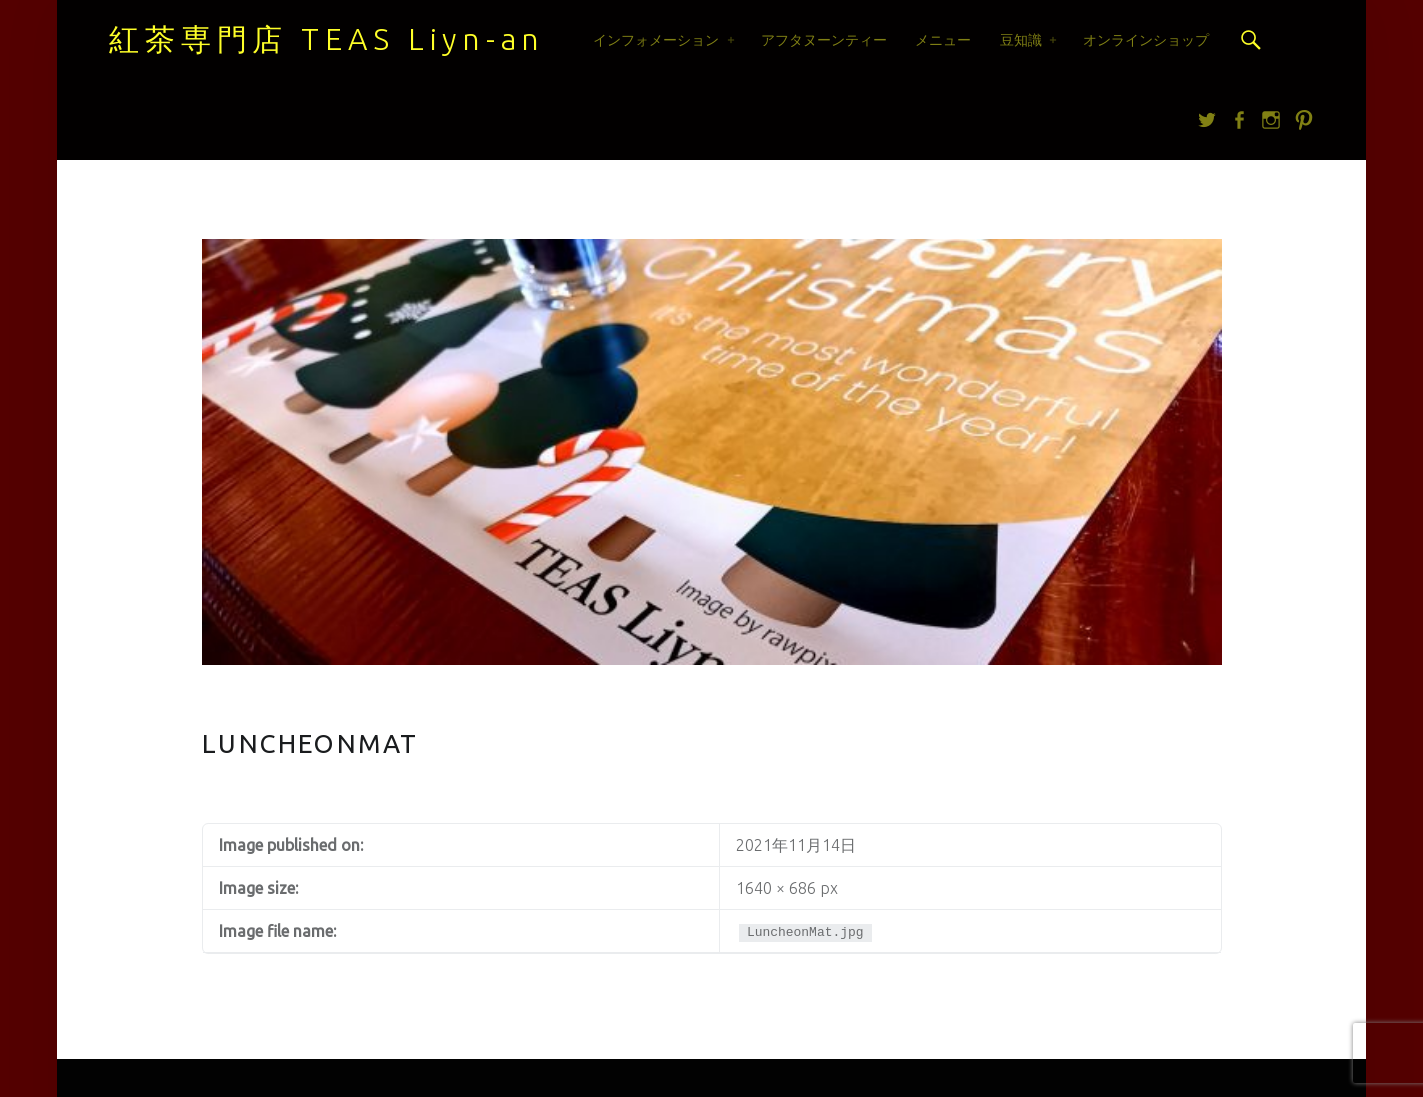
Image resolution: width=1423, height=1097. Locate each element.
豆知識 (1021, 40)
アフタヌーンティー (824, 40)
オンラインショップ (1146, 40)
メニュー (943, 40)
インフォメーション (656, 40)
